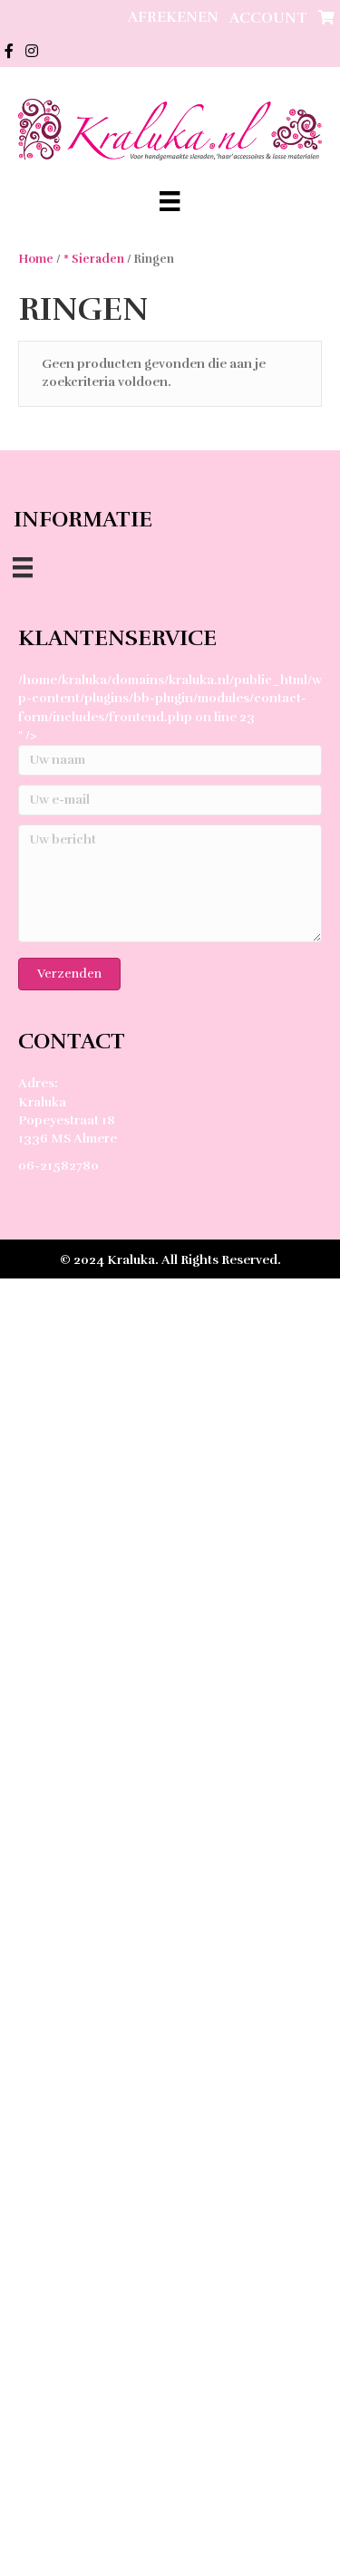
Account (268, 18)
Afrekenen (173, 17)
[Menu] (169, 201)
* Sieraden (93, 259)
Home (35, 259)
